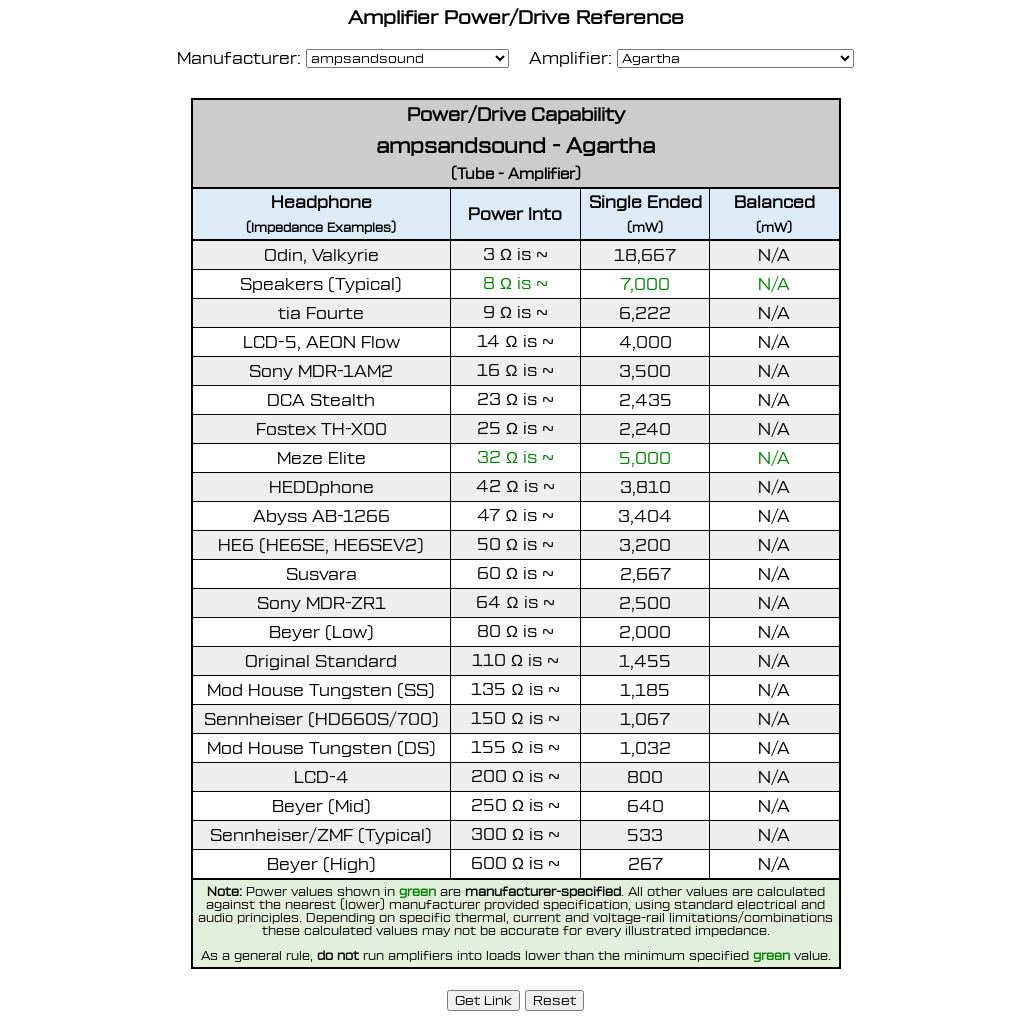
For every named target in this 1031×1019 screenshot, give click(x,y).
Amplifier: (563, 58)
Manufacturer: (239, 58)
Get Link (483, 999)
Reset (554, 1000)
